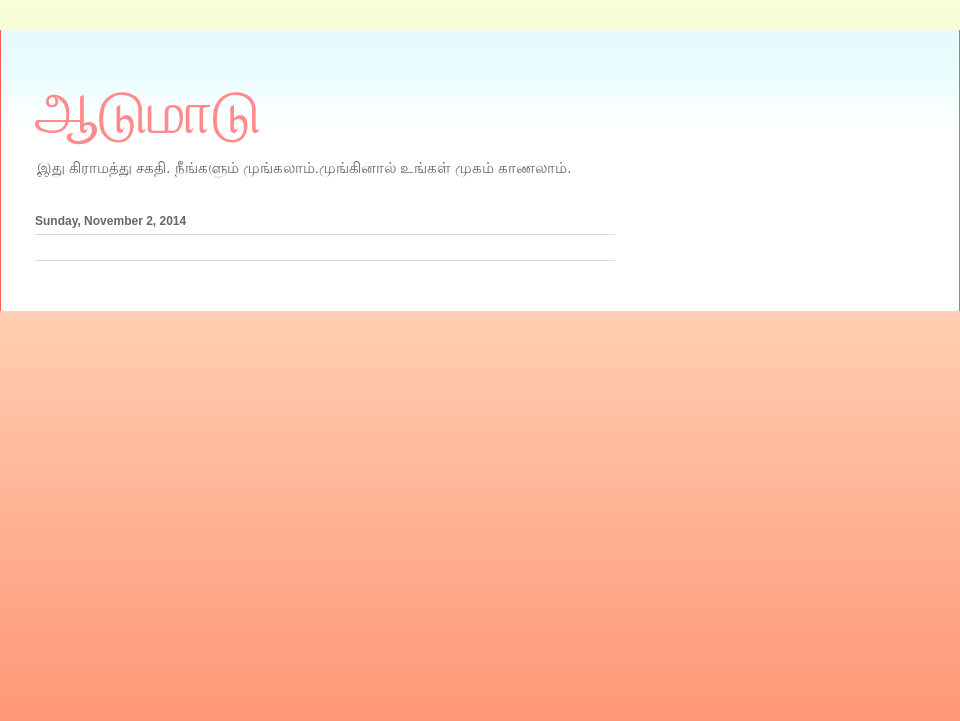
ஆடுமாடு (148, 113)
